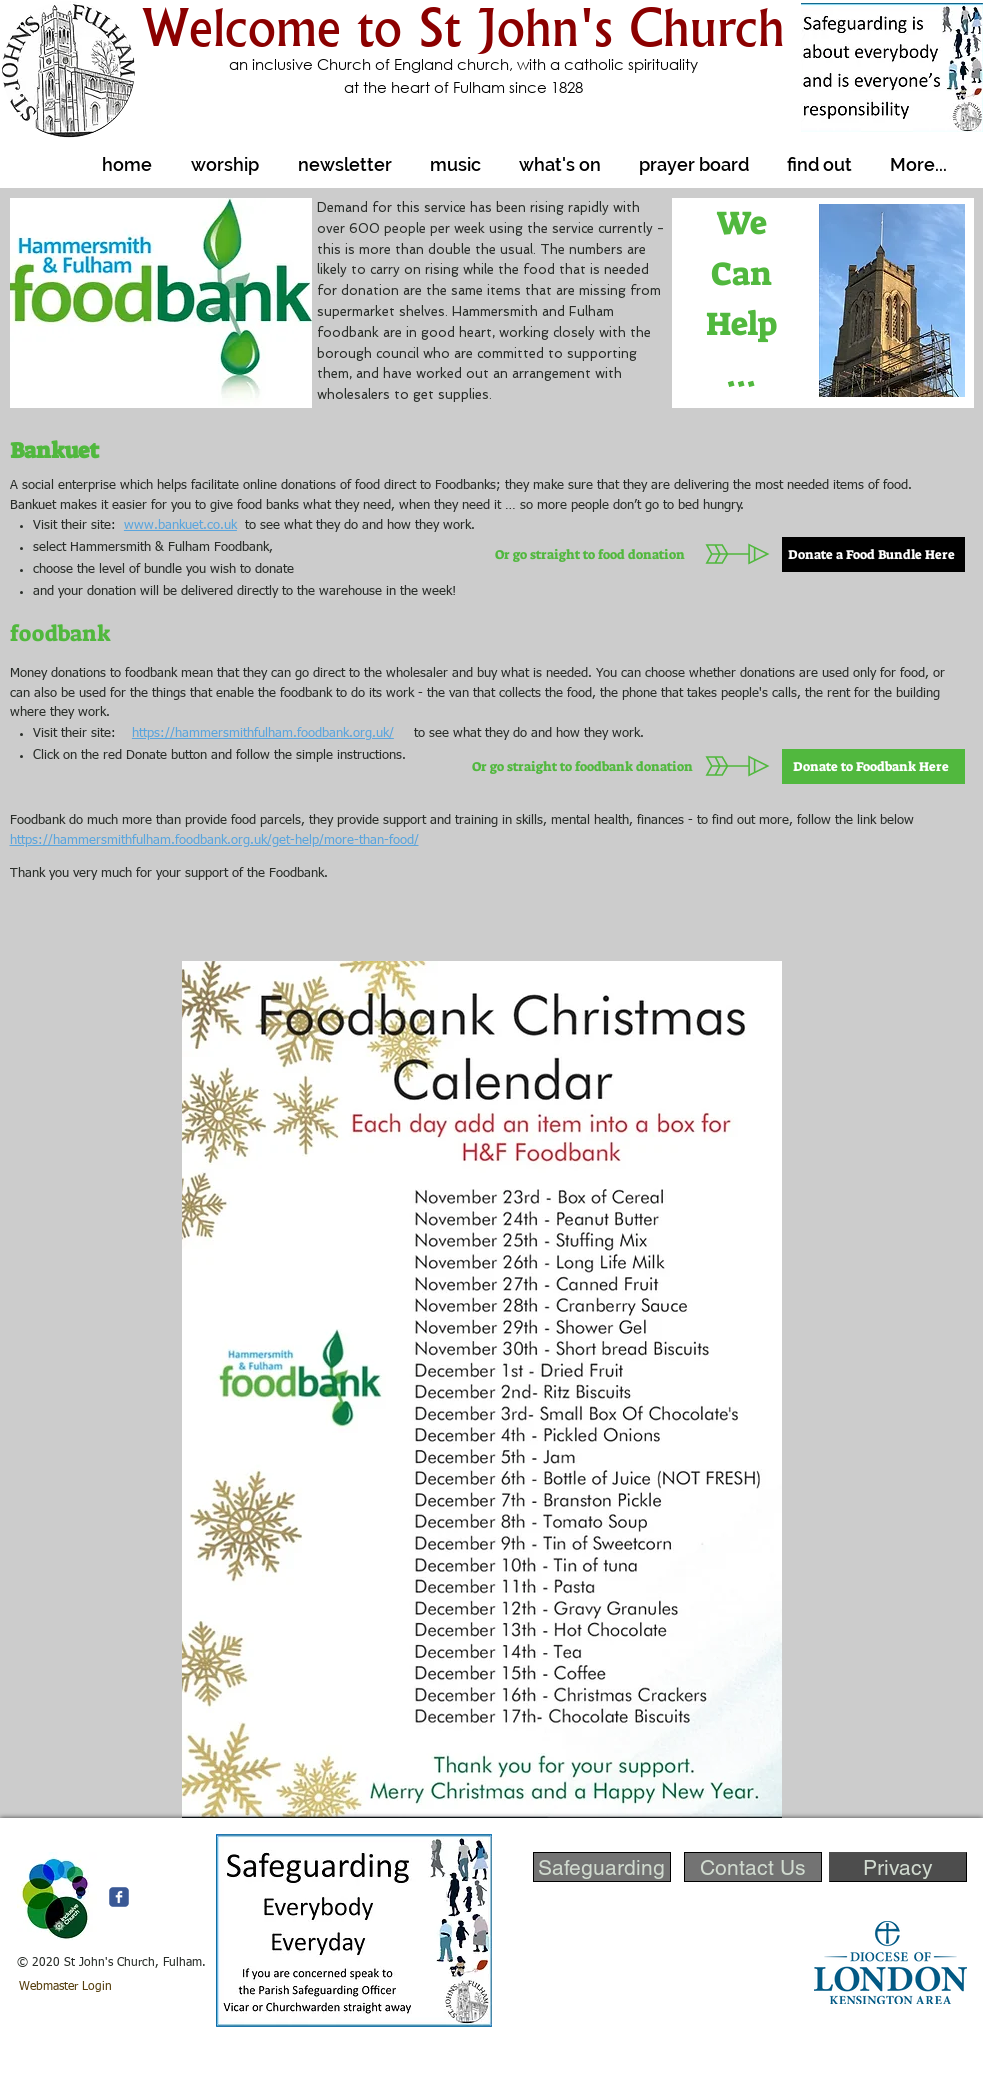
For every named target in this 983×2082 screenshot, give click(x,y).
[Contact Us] (753, 1867)
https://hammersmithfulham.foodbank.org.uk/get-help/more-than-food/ (214, 840)
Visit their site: (82, 733)
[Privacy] (898, 1867)
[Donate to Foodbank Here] (873, 766)
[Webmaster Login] (66, 1988)
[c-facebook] (119, 1897)
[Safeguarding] (602, 1867)
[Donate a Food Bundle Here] (873, 554)
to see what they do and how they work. (356, 525)
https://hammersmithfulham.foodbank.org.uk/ (263, 733)
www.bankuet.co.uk (180, 525)
